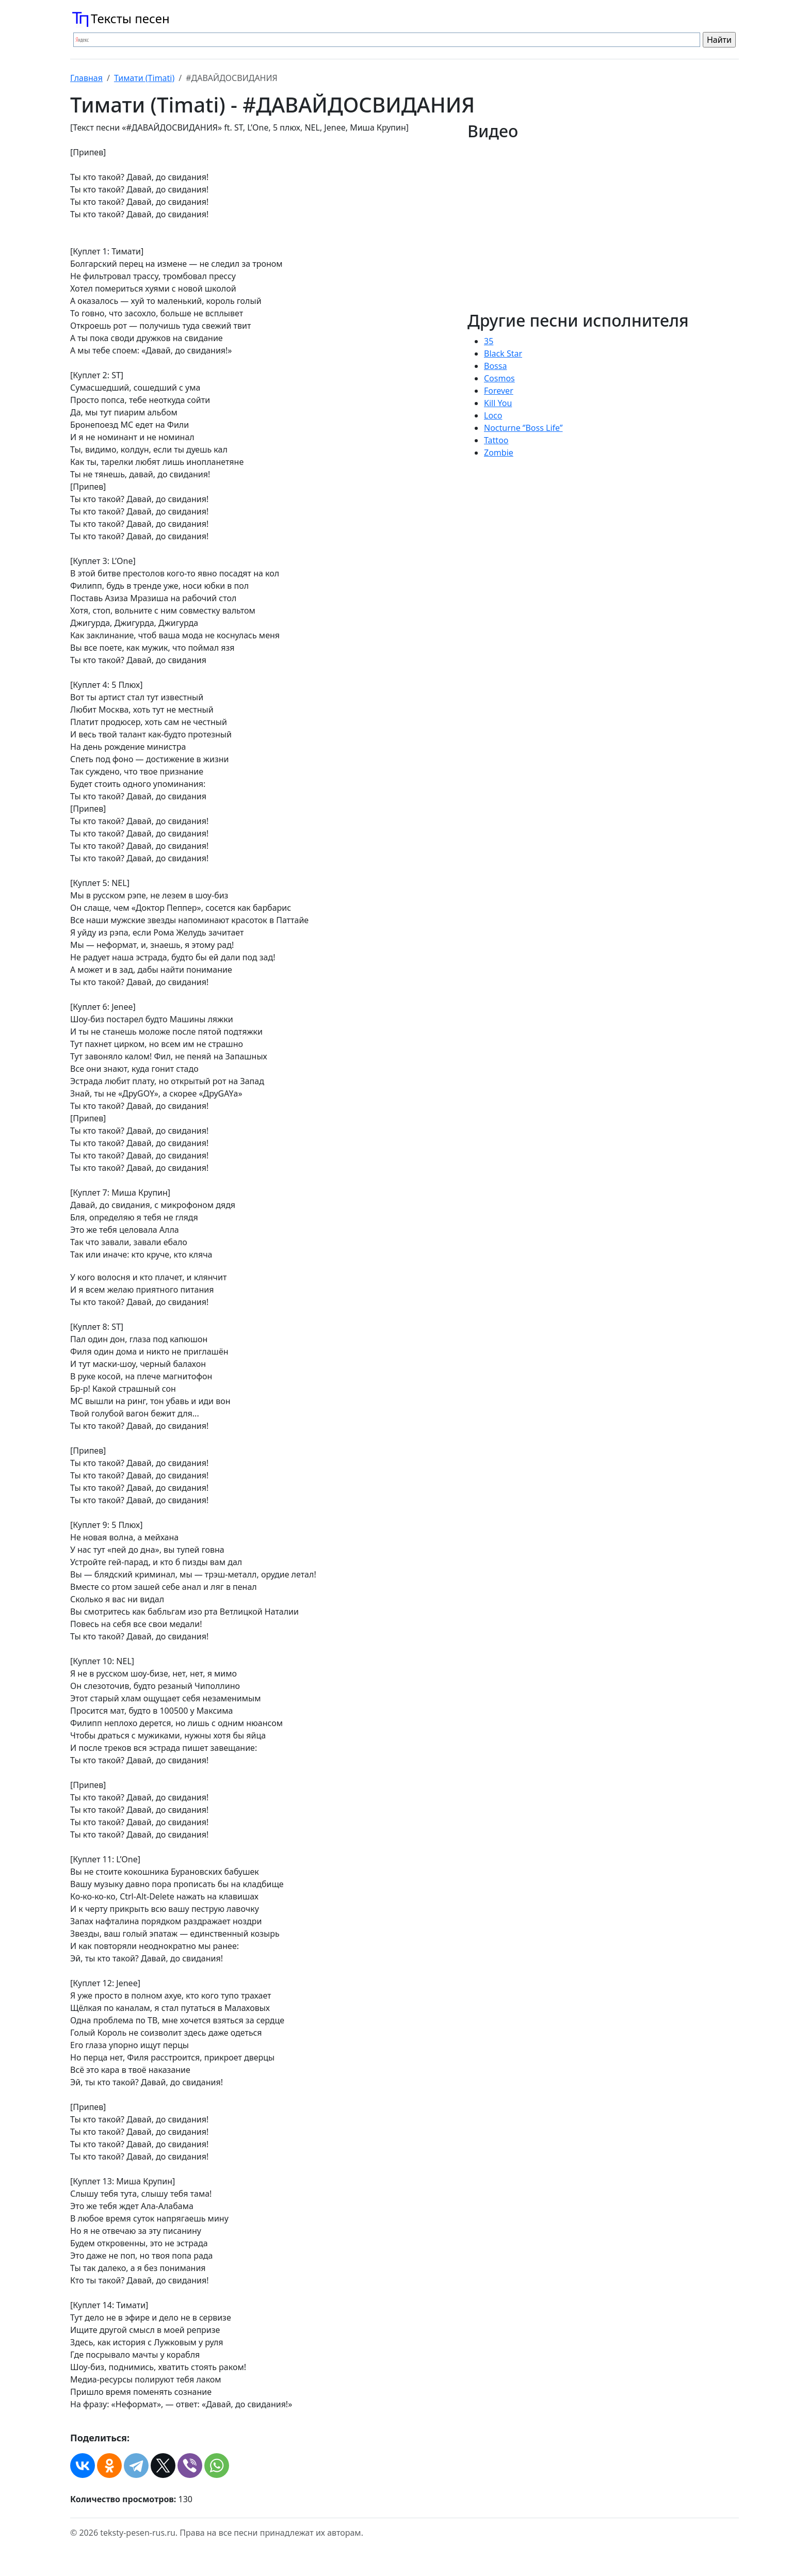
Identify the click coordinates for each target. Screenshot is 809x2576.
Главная (86, 78)
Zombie (498, 452)
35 (488, 341)
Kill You (498, 403)
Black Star (503, 353)
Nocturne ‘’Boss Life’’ (523, 427)
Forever (498, 390)
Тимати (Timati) (144, 78)
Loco (493, 415)
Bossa (495, 366)
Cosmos (499, 378)
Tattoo (496, 440)
